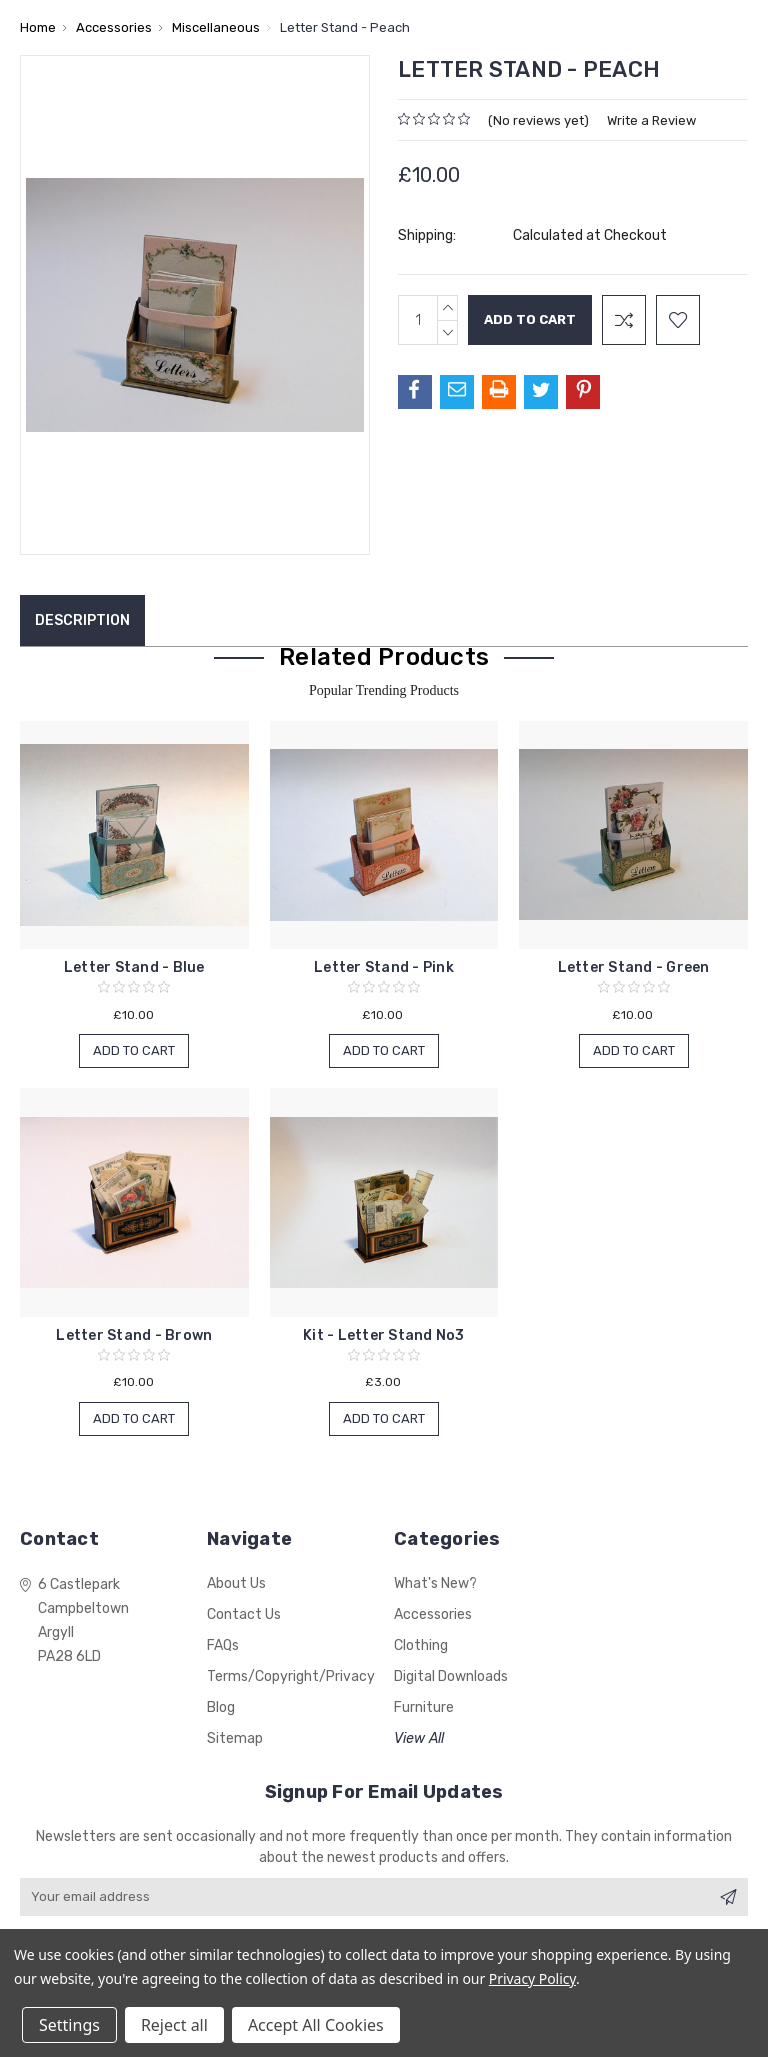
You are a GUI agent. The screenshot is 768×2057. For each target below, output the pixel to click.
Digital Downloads (451, 1676)
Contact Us (244, 1614)
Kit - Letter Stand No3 (384, 1335)
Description (82, 620)
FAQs (223, 1645)
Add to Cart (134, 1050)
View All (419, 1738)
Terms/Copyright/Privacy (291, 1676)
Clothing (421, 1645)
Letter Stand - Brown (134, 1335)
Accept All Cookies (316, 2025)
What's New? (435, 1583)
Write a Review (651, 120)
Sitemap (235, 1738)
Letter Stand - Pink (384, 967)
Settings (69, 2025)
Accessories (433, 1614)
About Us (236, 1583)
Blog (221, 1707)
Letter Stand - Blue (134, 967)
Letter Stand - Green (634, 967)
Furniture (424, 1707)
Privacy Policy (532, 1978)
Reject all (174, 2025)
